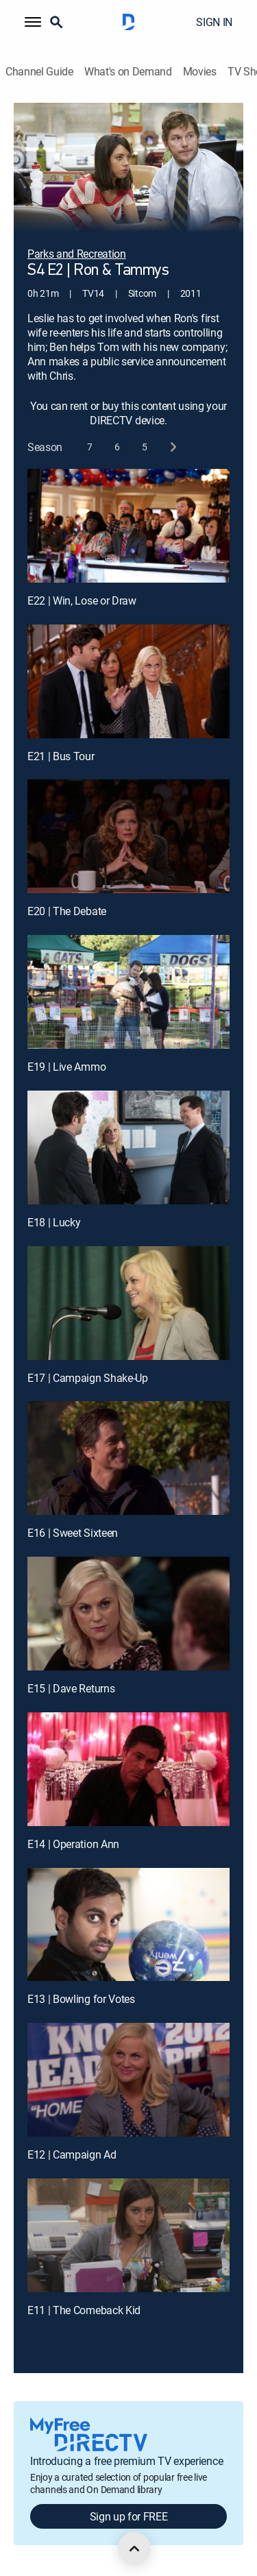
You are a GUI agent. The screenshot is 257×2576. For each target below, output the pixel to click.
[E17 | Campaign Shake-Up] (128, 1303)
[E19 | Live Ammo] (128, 992)
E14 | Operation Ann (73, 1843)
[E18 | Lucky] (128, 1147)
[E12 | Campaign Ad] (128, 2080)
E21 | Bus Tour (61, 756)
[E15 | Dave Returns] (128, 1613)
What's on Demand (128, 71)
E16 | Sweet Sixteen (72, 1532)
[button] (33, 22)
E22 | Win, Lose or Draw (81, 600)
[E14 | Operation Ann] (128, 1769)
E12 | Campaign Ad (72, 2154)
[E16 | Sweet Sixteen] (128, 1458)
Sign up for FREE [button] (129, 2516)
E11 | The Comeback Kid (83, 2310)
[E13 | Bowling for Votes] (128, 1925)
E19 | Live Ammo (66, 1066)
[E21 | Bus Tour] (128, 681)
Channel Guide (39, 71)
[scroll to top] (134, 2548)
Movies (200, 71)
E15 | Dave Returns (70, 1688)
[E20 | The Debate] (128, 836)
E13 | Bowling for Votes (81, 1998)
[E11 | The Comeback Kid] (128, 2235)
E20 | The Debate (66, 911)
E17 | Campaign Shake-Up (87, 1377)
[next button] (172, 447)
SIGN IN (214, 21)
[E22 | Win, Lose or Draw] (128, 526)
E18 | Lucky (53, 1222)
